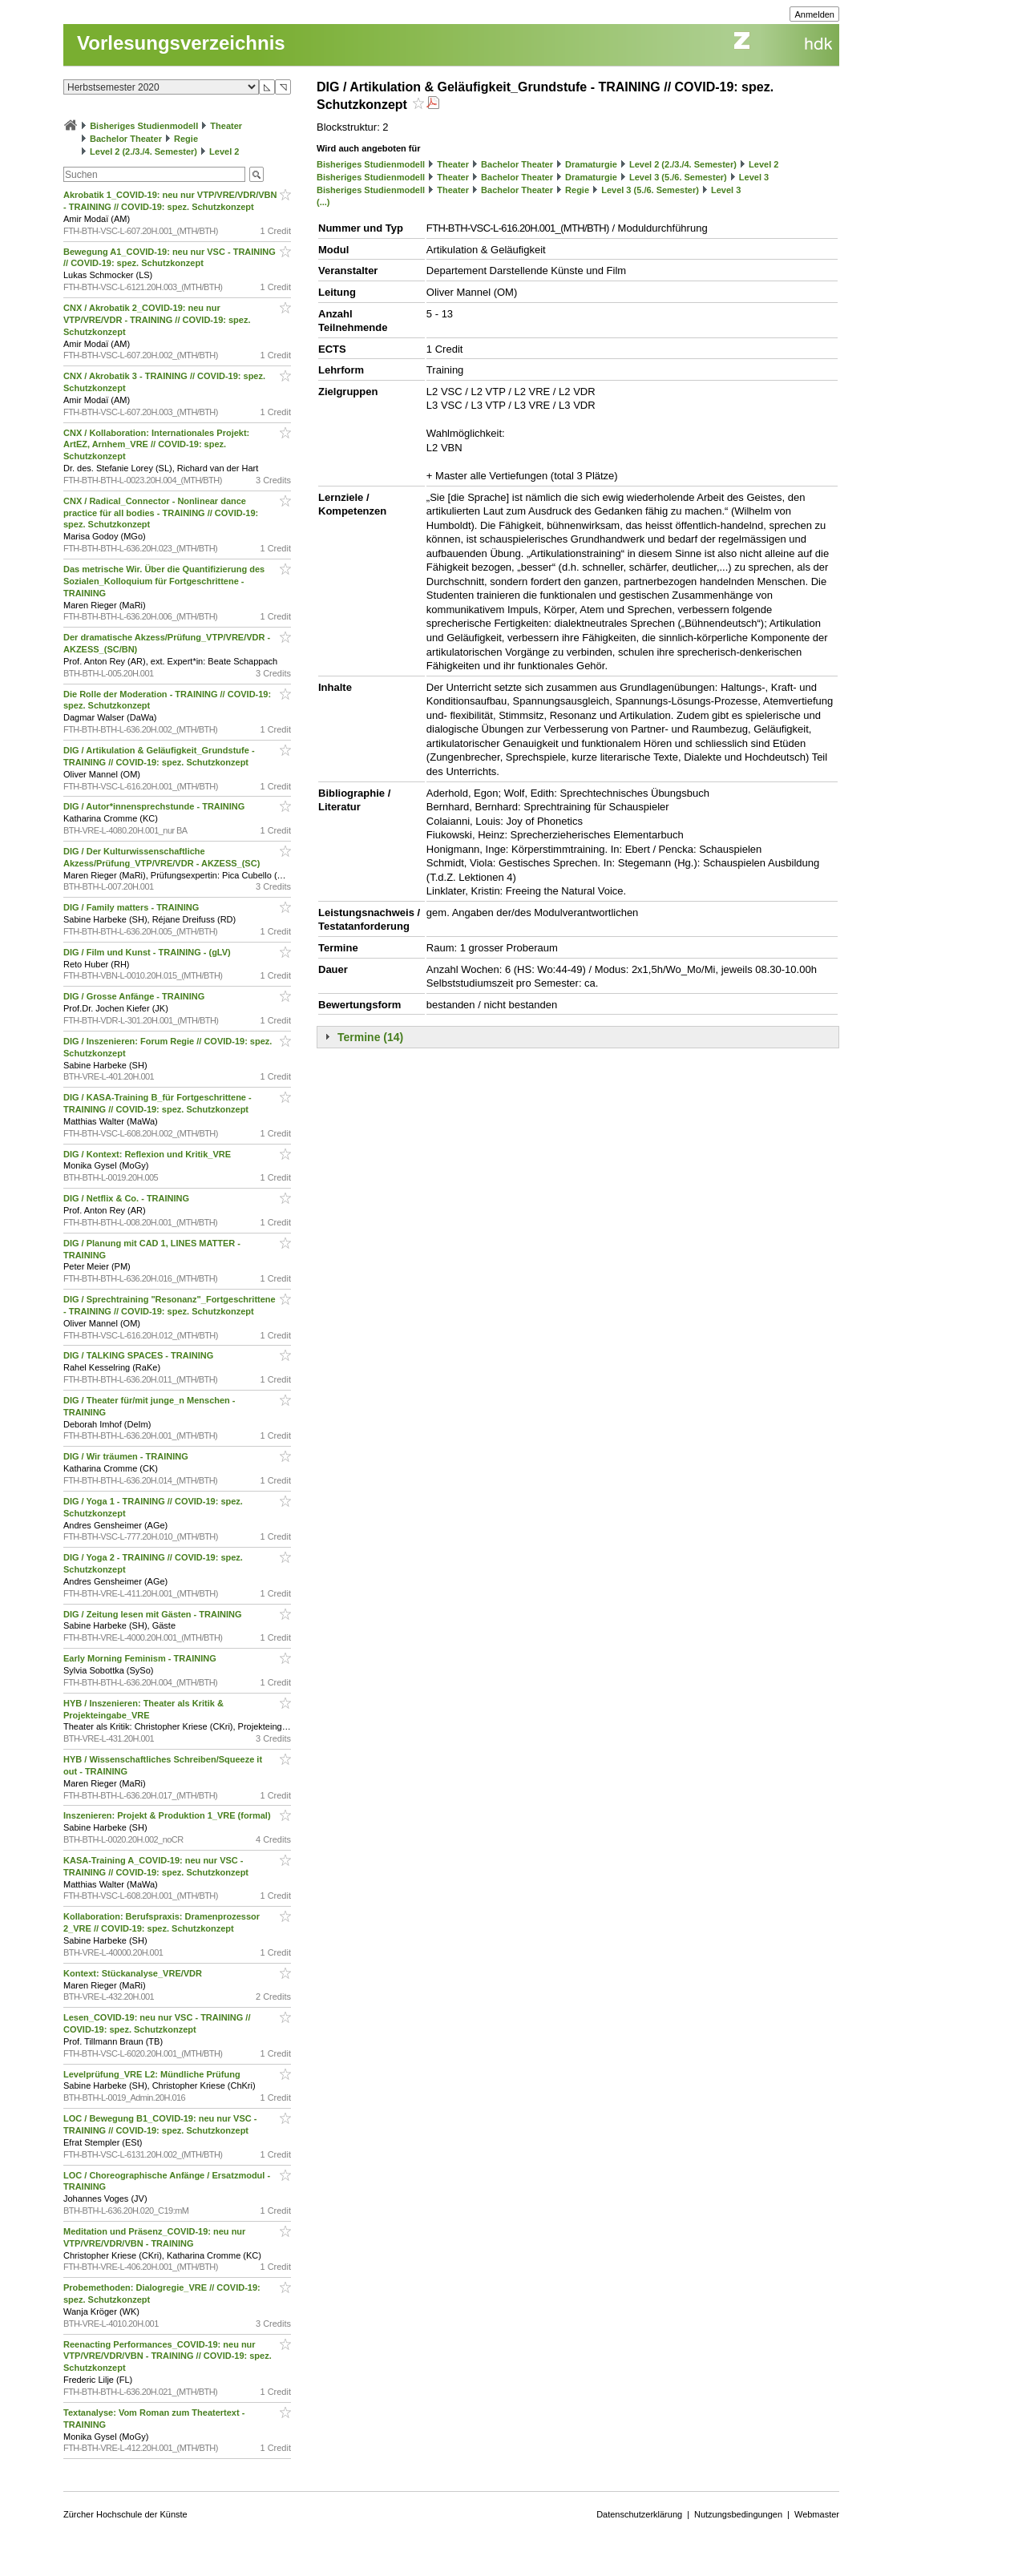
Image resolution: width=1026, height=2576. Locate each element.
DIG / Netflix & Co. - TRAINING (127, 1198)
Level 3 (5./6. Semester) (678, 177)
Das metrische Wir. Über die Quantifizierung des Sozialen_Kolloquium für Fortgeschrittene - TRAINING (164, 581)
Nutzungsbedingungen (738, 2514)
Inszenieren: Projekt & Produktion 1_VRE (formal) (168, 1815)
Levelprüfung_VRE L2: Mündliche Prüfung (153, 2074)
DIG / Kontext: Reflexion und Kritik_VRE (148, 1154)
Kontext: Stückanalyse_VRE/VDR (133, 1973)
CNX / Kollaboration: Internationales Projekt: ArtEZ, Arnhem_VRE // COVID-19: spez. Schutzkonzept (156, 445)
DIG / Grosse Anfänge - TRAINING (135, 996)
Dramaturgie (591, 164)
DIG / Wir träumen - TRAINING (127, 1456)
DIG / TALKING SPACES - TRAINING (139, 1355)
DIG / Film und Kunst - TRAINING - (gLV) (148, 952)
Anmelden (814, 14)
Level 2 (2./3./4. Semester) (143, 151)
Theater (226, 126)
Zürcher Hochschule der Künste (125, 2514)
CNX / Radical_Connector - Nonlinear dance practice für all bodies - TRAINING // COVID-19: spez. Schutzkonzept (160, 513)
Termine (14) (370, 1037)
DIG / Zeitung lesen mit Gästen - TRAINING (153, 1614)
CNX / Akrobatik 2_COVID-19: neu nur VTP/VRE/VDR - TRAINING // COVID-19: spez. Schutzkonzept (156, 320)
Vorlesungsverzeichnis (181, 43)
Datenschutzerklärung (639, 2514)
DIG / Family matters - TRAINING (132, 907)
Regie (186, 138)
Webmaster (816, 2514)
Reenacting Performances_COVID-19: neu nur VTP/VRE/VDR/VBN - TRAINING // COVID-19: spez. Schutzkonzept (167, 2356)
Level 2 (224, 151)
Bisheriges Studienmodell (144, 126)
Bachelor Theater (126, 138)
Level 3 (754, 177)
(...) (323, 202)
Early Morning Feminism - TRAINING (141, 1658)
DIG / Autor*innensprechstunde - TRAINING (155, 806)
